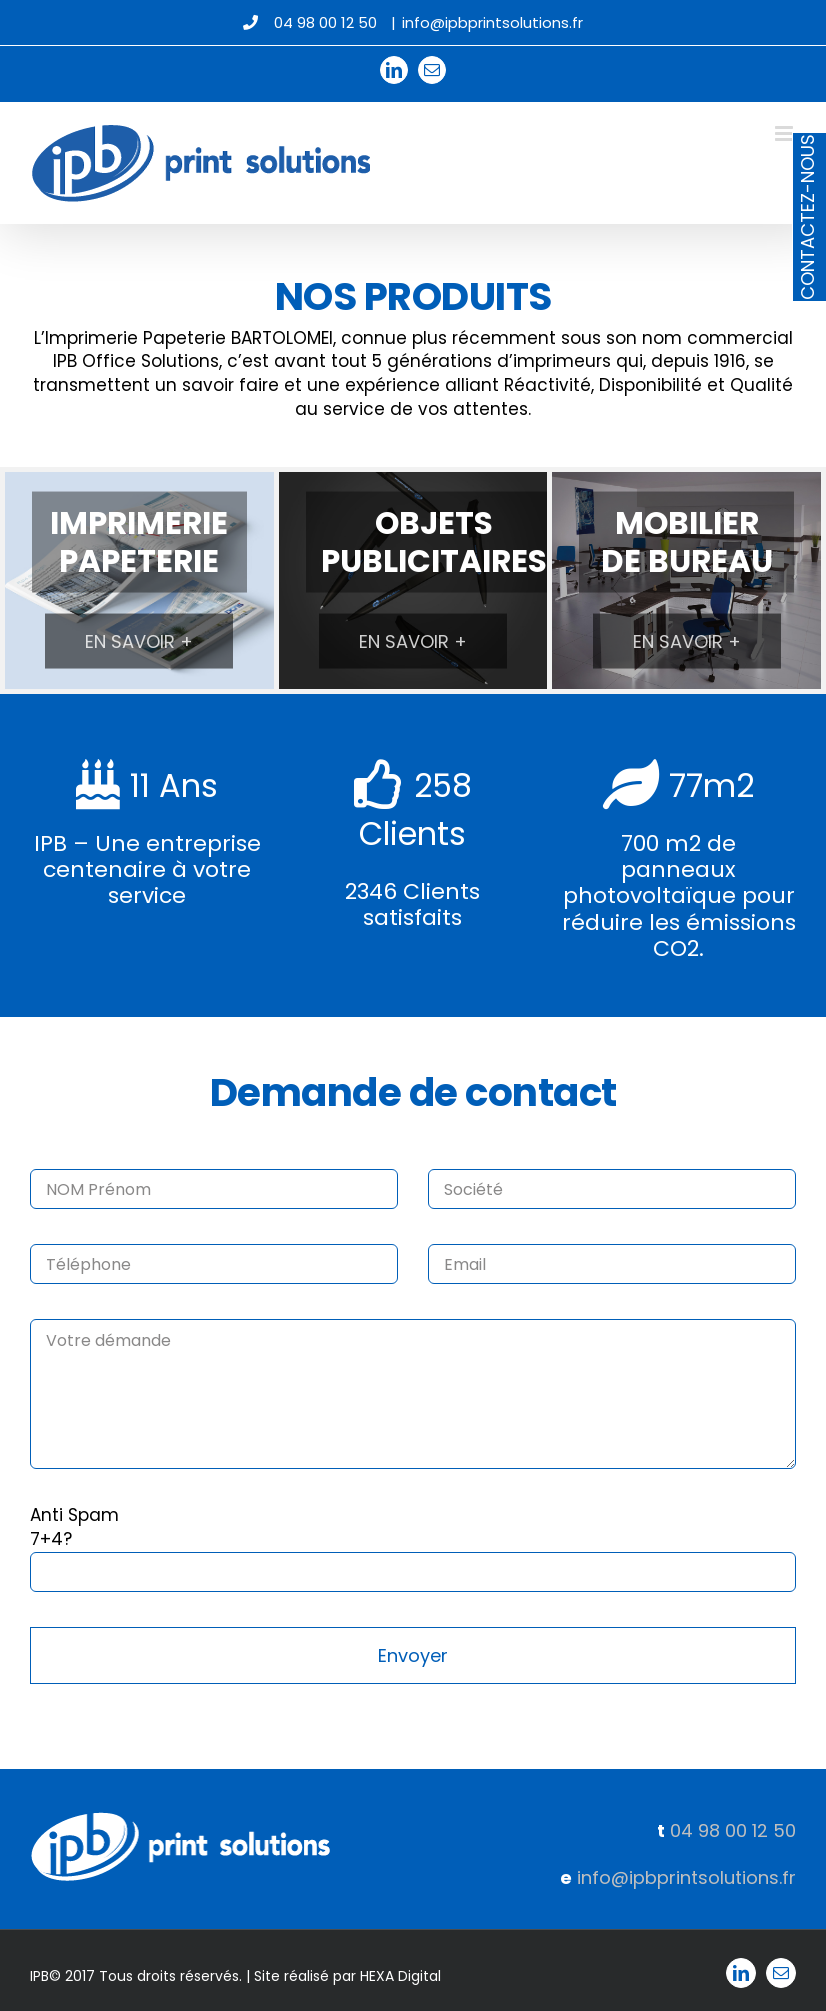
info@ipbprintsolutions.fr (492, 22)
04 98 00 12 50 (733, 1830)
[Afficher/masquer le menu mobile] (785, 133)
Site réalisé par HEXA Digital (347, 1976)
